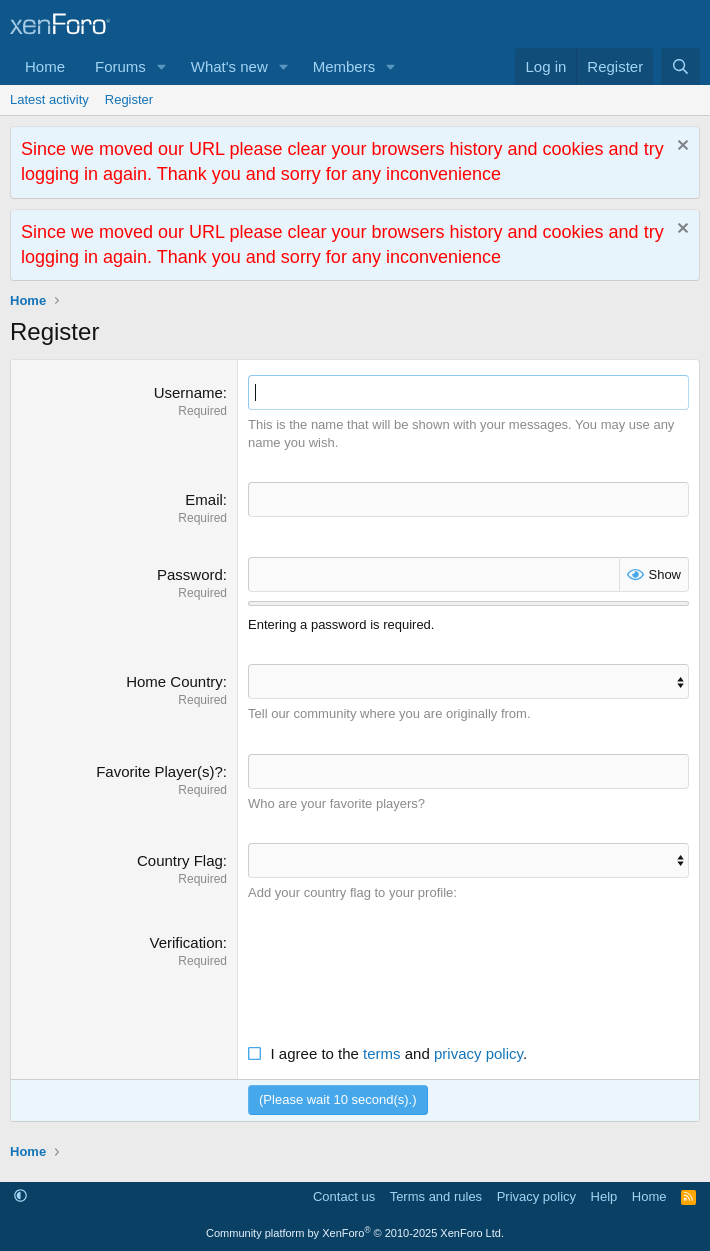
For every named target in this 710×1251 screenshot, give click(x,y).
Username (188, 392)
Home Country (174, 681)
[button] (162, 66)
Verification (185, 942)
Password (190, 574)
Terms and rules (436, 1196)
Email (204, 499)
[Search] (680, 66)
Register (129, 99)
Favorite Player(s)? (159, 771)
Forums (120, 66)
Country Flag (180, 860)
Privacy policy (536, 1196)
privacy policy (478, 1053)
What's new (229, 66)
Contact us (344, 1196)
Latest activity (49, 99)
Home (45, 66)
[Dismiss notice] (680, 147)
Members (344, 66)
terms (382, 1053)
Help (604, 1196)
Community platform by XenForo (355, 1233)
